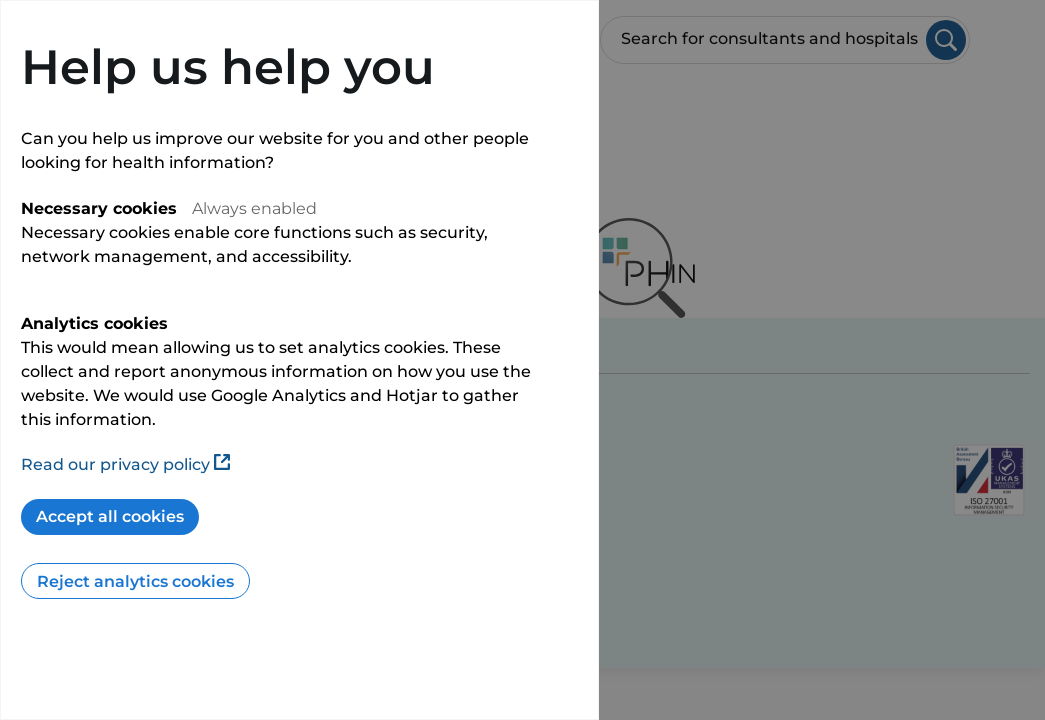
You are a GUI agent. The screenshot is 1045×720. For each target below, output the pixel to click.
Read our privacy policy (125, 464)
